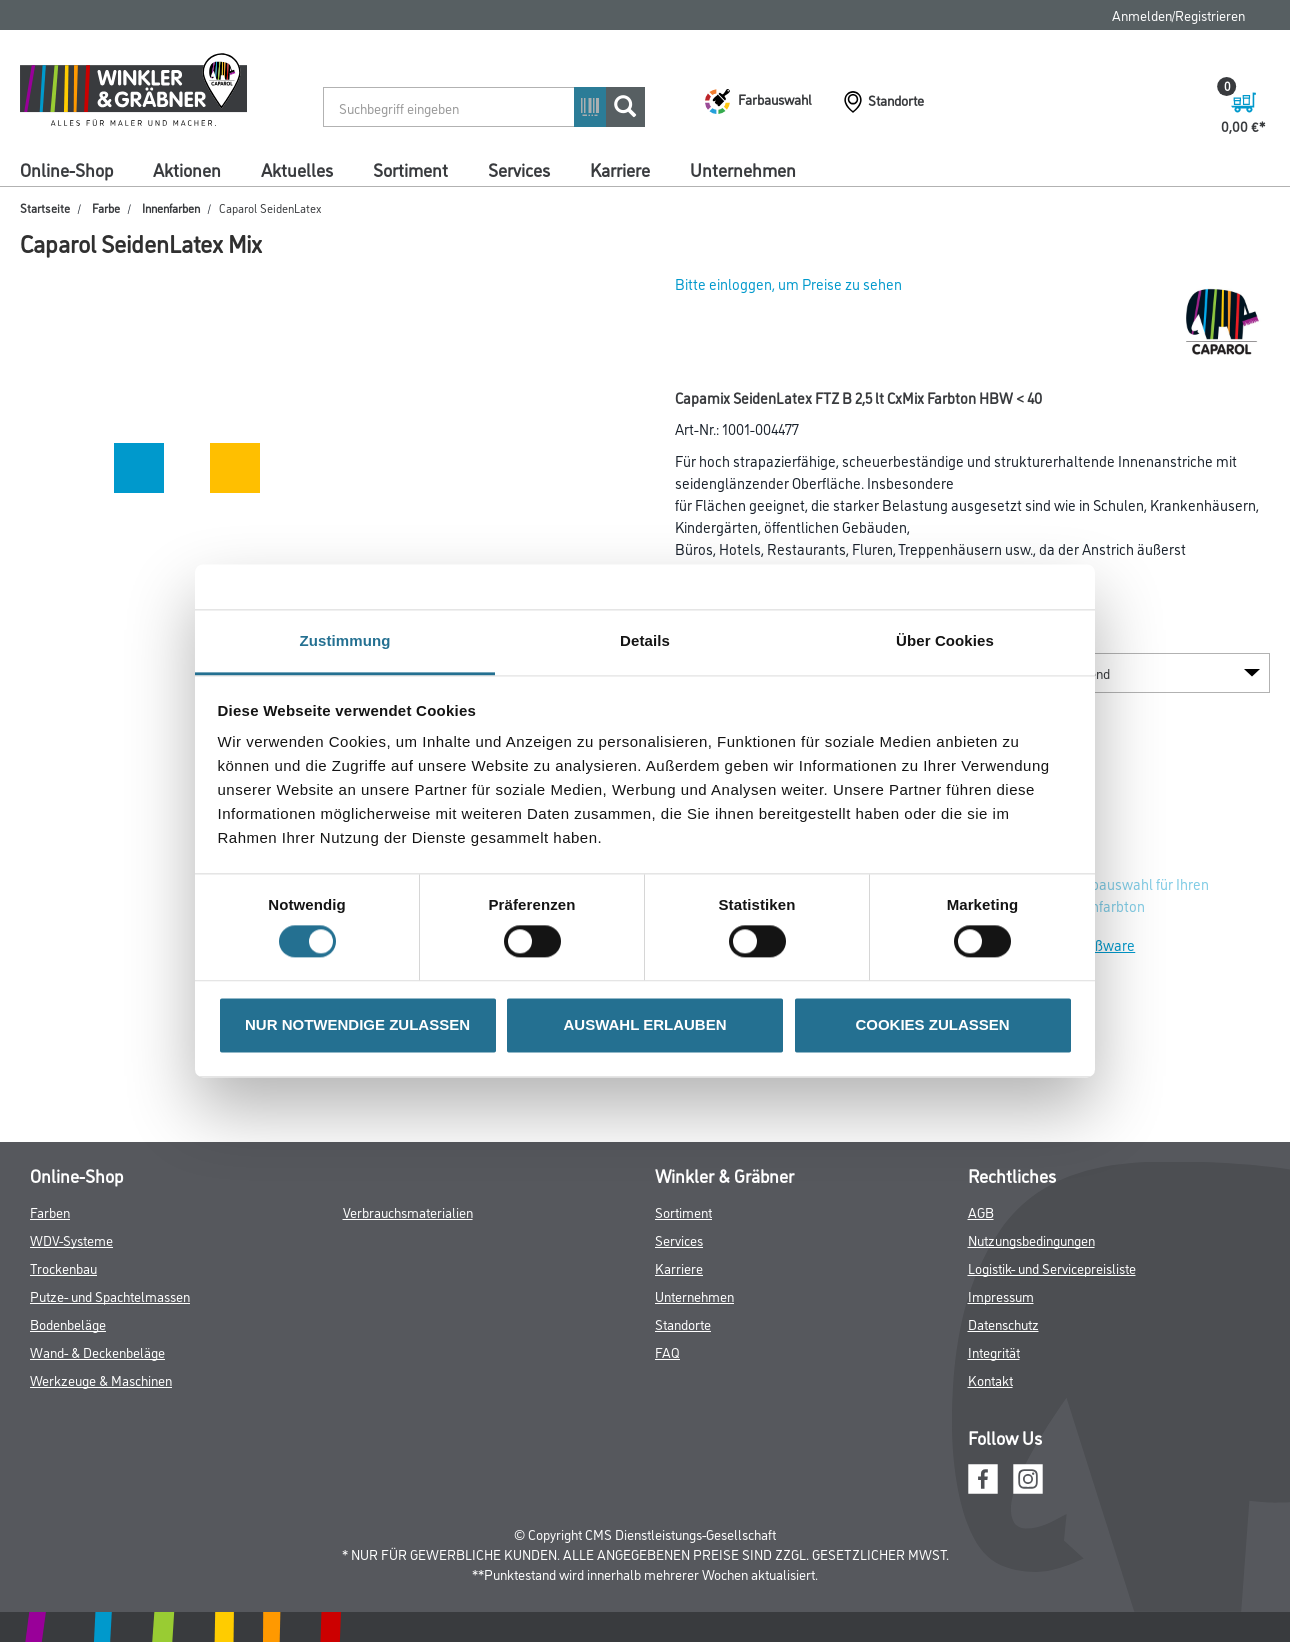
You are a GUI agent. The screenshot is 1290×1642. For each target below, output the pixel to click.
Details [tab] (645, 640)
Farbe (106, 207)
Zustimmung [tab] (345, 640)
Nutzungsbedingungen (1031, 1239)
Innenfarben (171, 207)
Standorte (683, 1323)
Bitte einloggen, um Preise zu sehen (788, 283)
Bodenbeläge (68, 1323)
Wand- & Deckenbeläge (97, 1351)
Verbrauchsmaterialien (408, 1211)
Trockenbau (63, 1267)
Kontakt (990, 1379)
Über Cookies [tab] (945, 640)
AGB (981, 1211)
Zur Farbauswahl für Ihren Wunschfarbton (1128, 894)
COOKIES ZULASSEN (932, 1024)
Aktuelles (297, 169)
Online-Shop (66, 169)
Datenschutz (1003, 1323)
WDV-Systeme (71, 1239)
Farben (50, 1211)
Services (519, 169)
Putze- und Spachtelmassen (110, 1295)
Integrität (994, 1351)
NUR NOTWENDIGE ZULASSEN (357, 1024)
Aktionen (187, 169)
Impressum (1001, 1295)
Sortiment (410, 169)
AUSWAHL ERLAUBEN (644, 1024)
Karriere (620, 169)
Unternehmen (743, 169)
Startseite (45, 207)
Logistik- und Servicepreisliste (1052, 1267)
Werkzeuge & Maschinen (101, 1379)
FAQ (667, 1351)
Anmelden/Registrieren (1178, 14)
